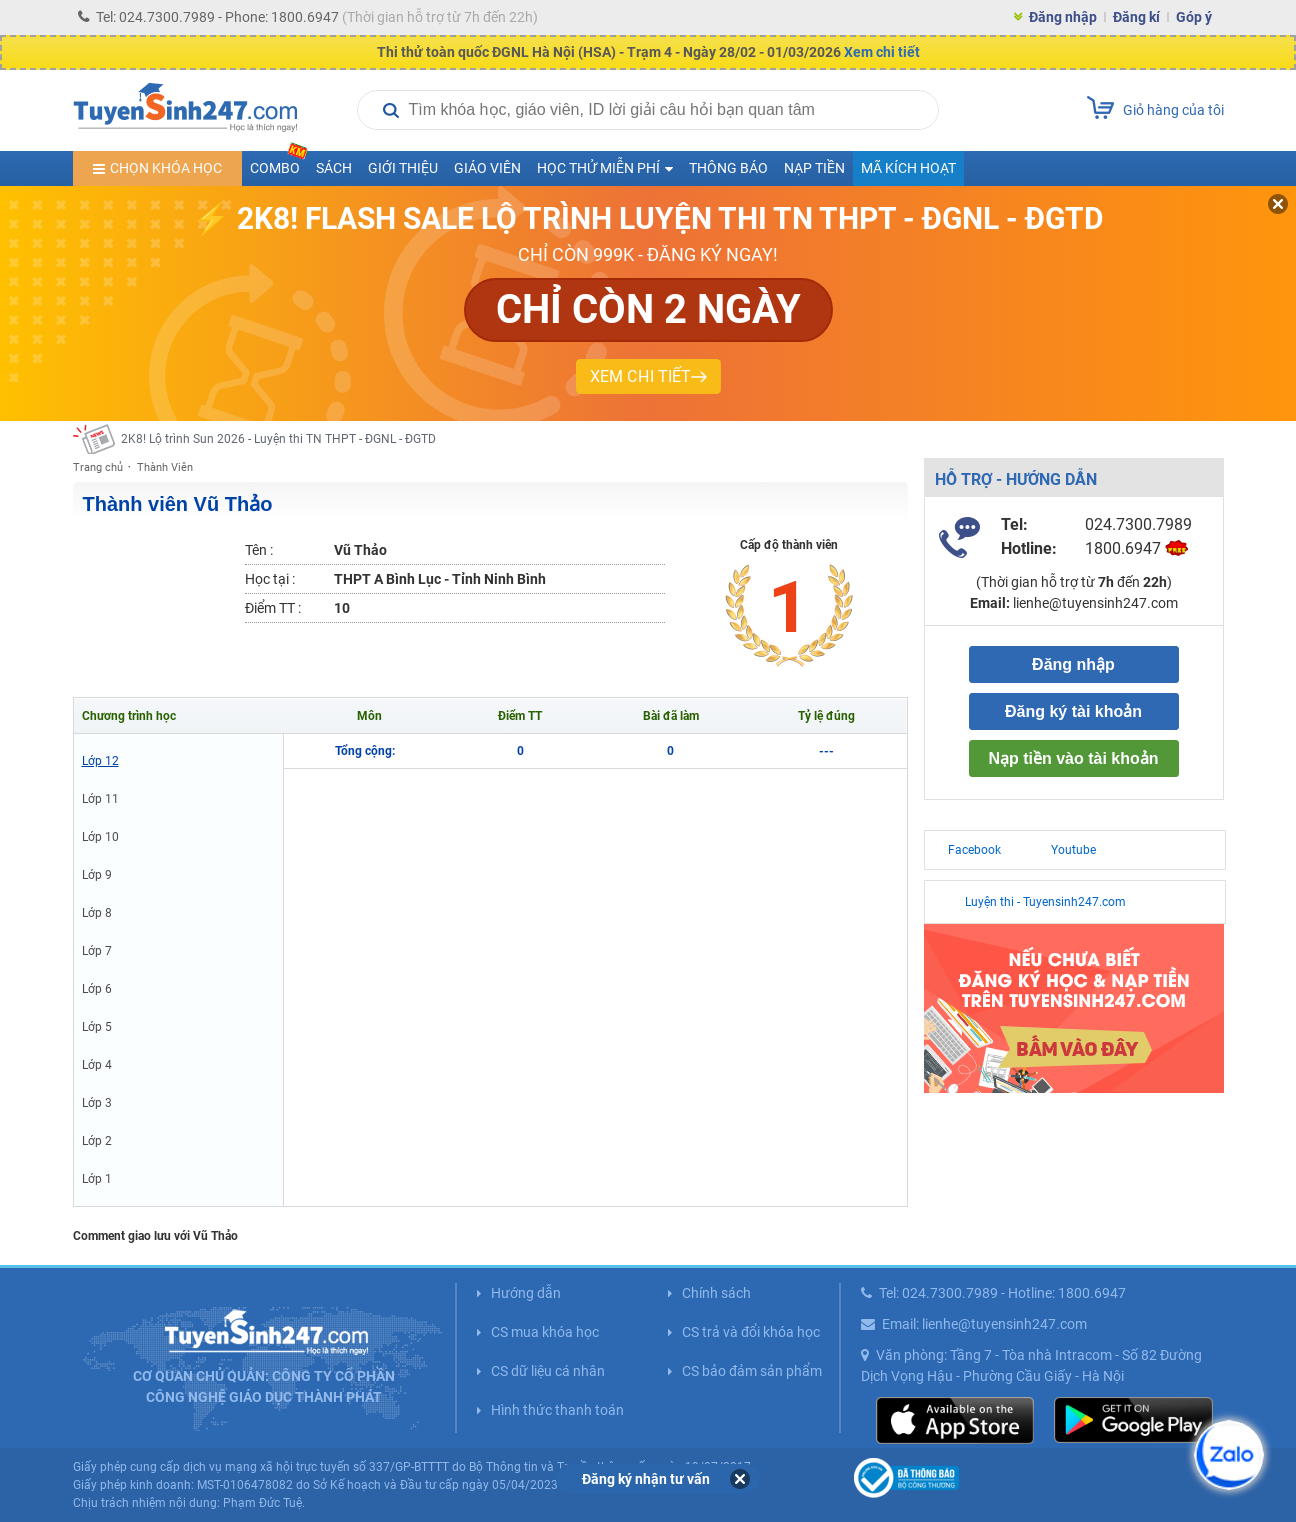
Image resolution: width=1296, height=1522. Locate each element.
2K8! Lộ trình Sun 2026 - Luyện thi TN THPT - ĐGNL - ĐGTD (278, 439)
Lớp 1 (97, 1179)
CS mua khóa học (545, 1332)
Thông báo (728, 168)
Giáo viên (487, 168)
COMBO (279, 163)
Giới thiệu (403, 168)
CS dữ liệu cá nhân (548, 1371)
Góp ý (1194, 17)
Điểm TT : (273, 608)
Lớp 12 (100, 761)
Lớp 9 (97, 875)
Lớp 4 (97, 1065)
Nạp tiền (814, 168)
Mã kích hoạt (908, 168)
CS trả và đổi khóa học (751, 1332)
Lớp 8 (97, 913)
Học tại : (270, 579)
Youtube (1073, 850)
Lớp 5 (97, 1027)
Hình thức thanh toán (557, 1410)
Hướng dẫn (526, 1293)
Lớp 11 (100, 799)
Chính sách (716, 1293)
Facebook (974, 850)
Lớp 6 (97, 989)
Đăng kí (1136, 17)
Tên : (259, 550)
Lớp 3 (97, 1103)
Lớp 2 (97, 1141)
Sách (334, 168)
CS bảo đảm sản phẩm (752, 1371)
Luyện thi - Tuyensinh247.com (1045, 902)
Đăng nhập (1063, 17)
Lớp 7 (97, 951)
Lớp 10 (100, 837)
